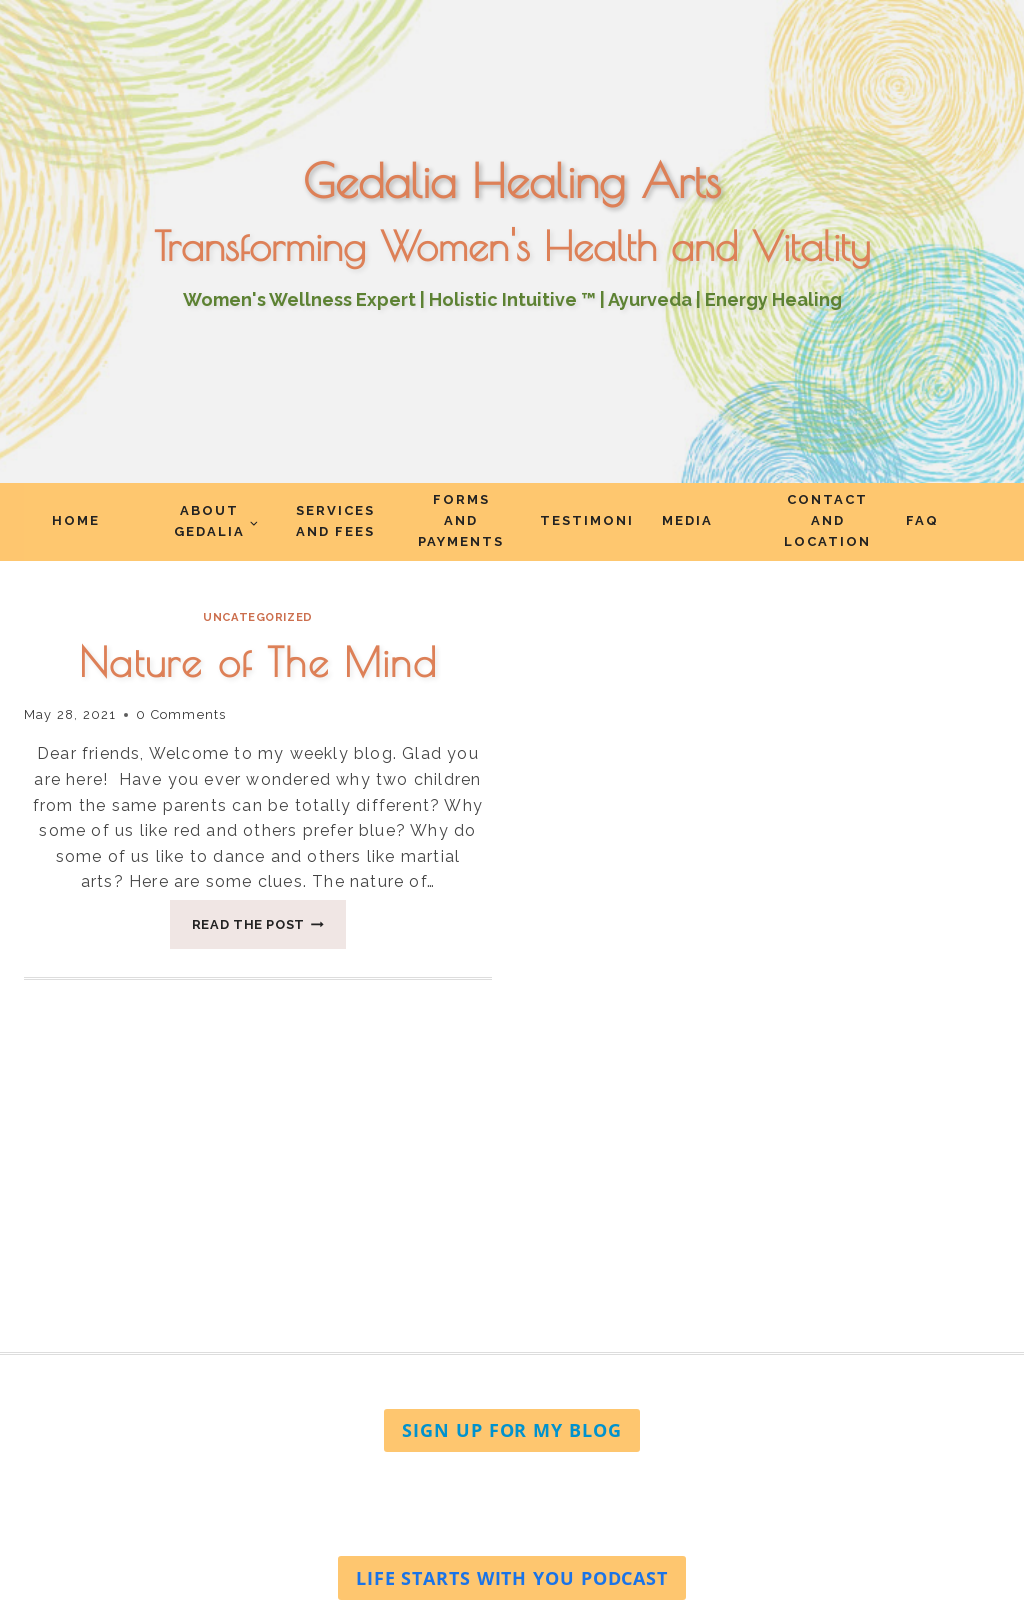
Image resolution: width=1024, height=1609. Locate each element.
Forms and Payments (461, 520)
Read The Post (269, 929)
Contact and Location (827, 520)
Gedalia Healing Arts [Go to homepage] (512, 181)
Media (687, 520)
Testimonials (587, 520)
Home (76, 520)
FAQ (922, 520)
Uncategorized (257, 617)
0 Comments (181, 714)
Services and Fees (335, 521)
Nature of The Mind (258, 662)
